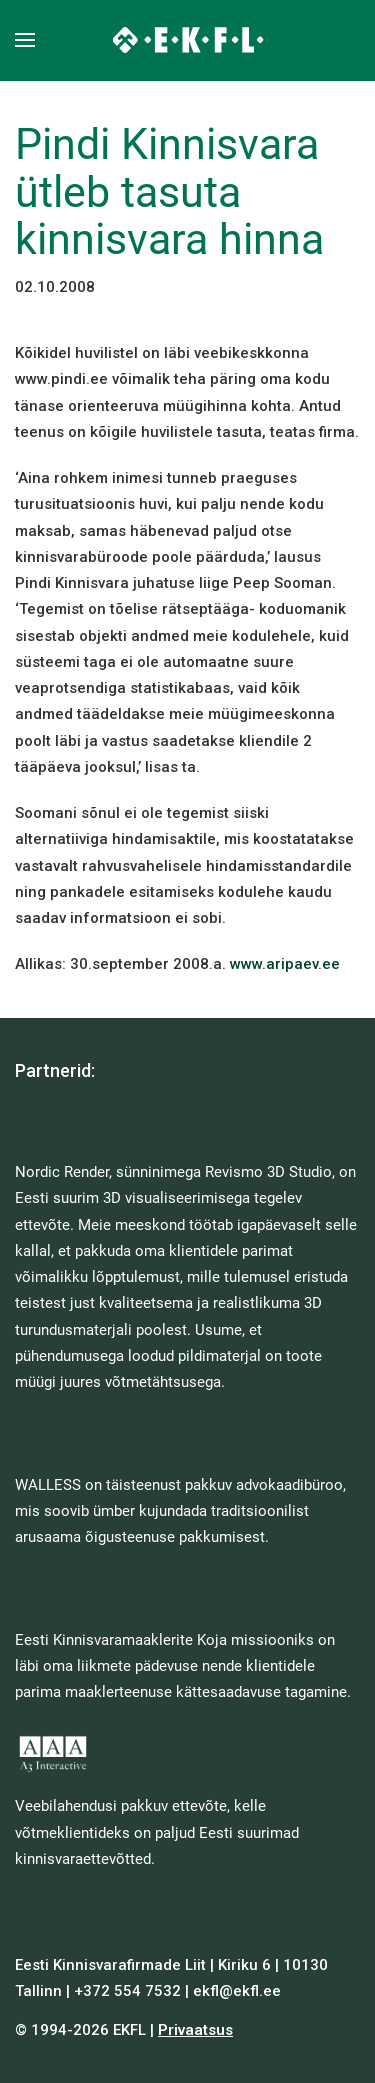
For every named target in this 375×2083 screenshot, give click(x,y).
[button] (25, 40)
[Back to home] (187, 40)
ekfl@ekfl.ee (237, 1991)
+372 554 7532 (127, 1991)
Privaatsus (195, 2030)
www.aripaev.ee (285, 964)
